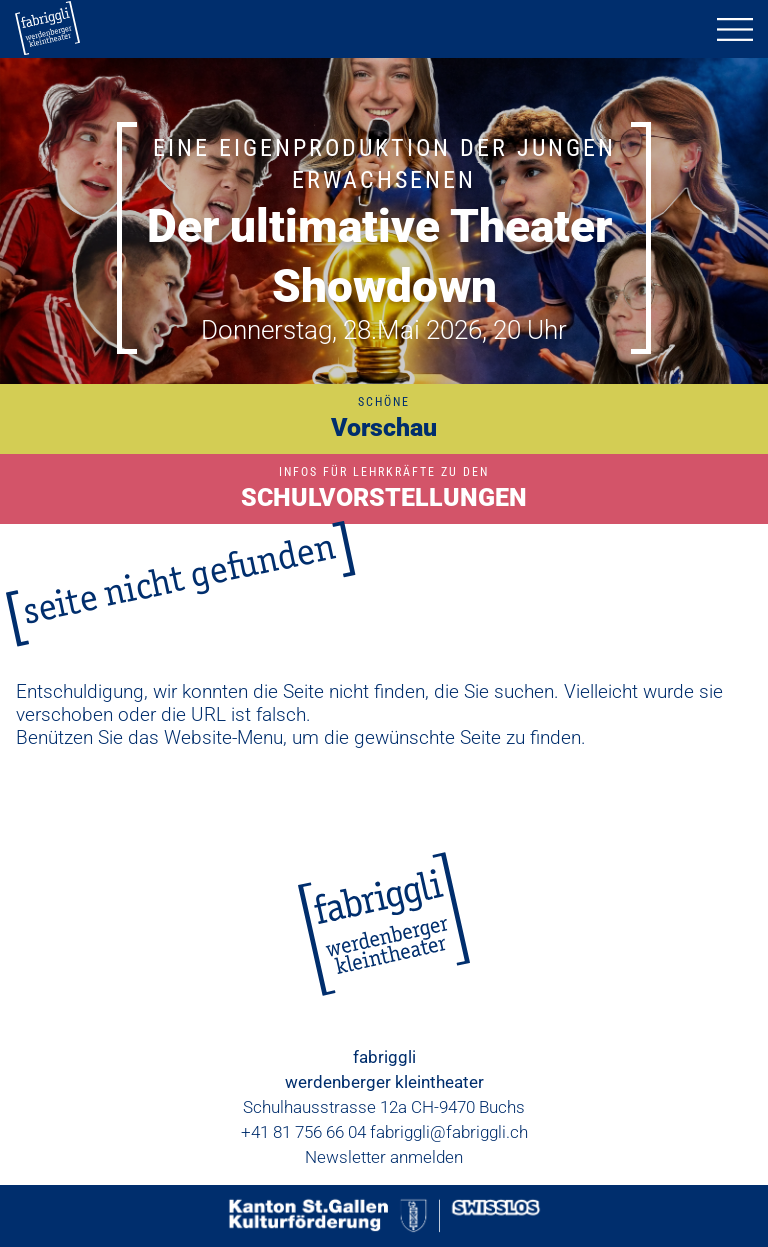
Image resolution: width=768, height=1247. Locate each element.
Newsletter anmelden (384, 1157)
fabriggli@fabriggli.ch (449, 1132)
